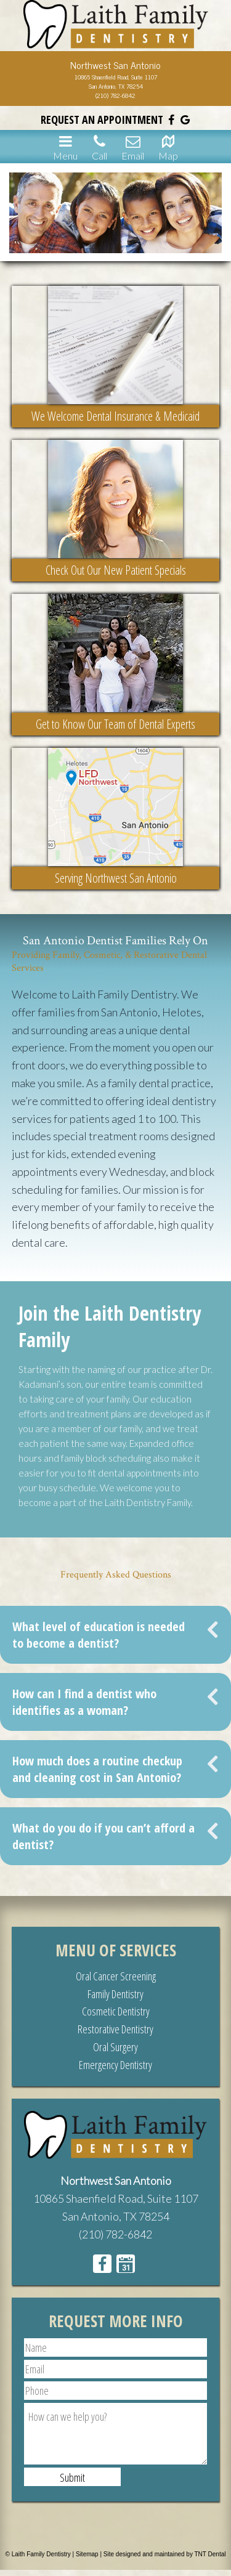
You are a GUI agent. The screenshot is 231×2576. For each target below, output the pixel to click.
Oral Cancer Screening (116, 1976)
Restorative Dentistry (115, 2029)
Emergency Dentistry (115, 2064)
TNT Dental (210, 2554)
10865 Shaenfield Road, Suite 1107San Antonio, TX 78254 (116, 81)
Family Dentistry (115, 1994)
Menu (65, 146)
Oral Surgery (115, 2046)
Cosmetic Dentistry (116, 2011)
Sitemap (87, 2554)
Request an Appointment (102, 119)
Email (132, 146)
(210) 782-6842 (115, 95)
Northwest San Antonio (115, 2180)
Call (99, 146)
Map (168, 146)
